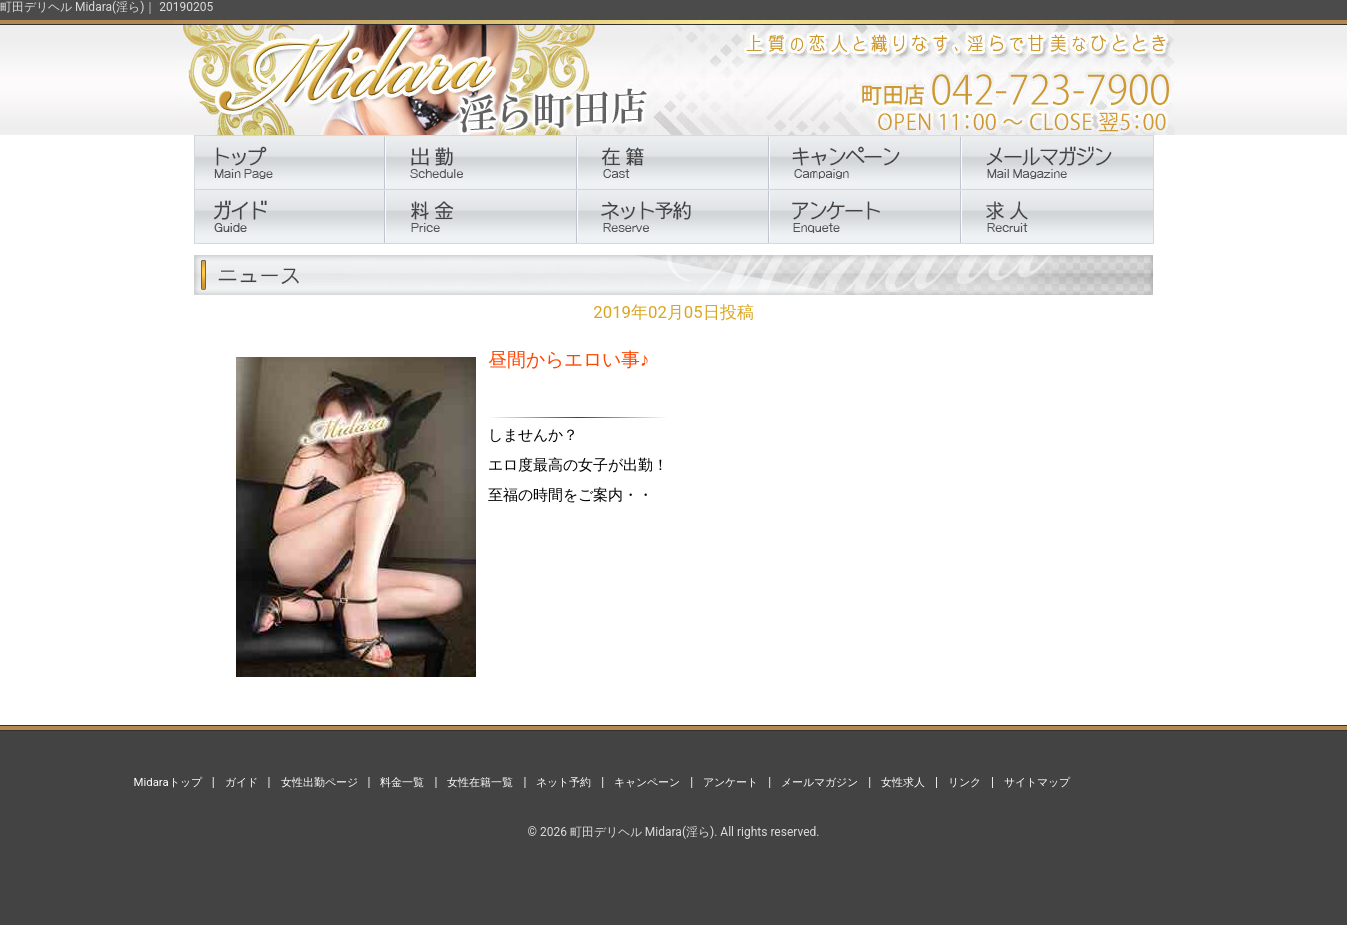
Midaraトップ (168, 782)
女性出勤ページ (319, 782)
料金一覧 (402, 782)
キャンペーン (647, 782)
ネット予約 (563, 782)
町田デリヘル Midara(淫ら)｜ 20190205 (106, 7)
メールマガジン (819, 782)
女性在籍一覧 (480, 782)
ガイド (241, 782)
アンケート (730, 782)
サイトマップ (1037, 782)
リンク (964, 782)
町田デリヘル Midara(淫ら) (642, 832)
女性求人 (903, 782)
